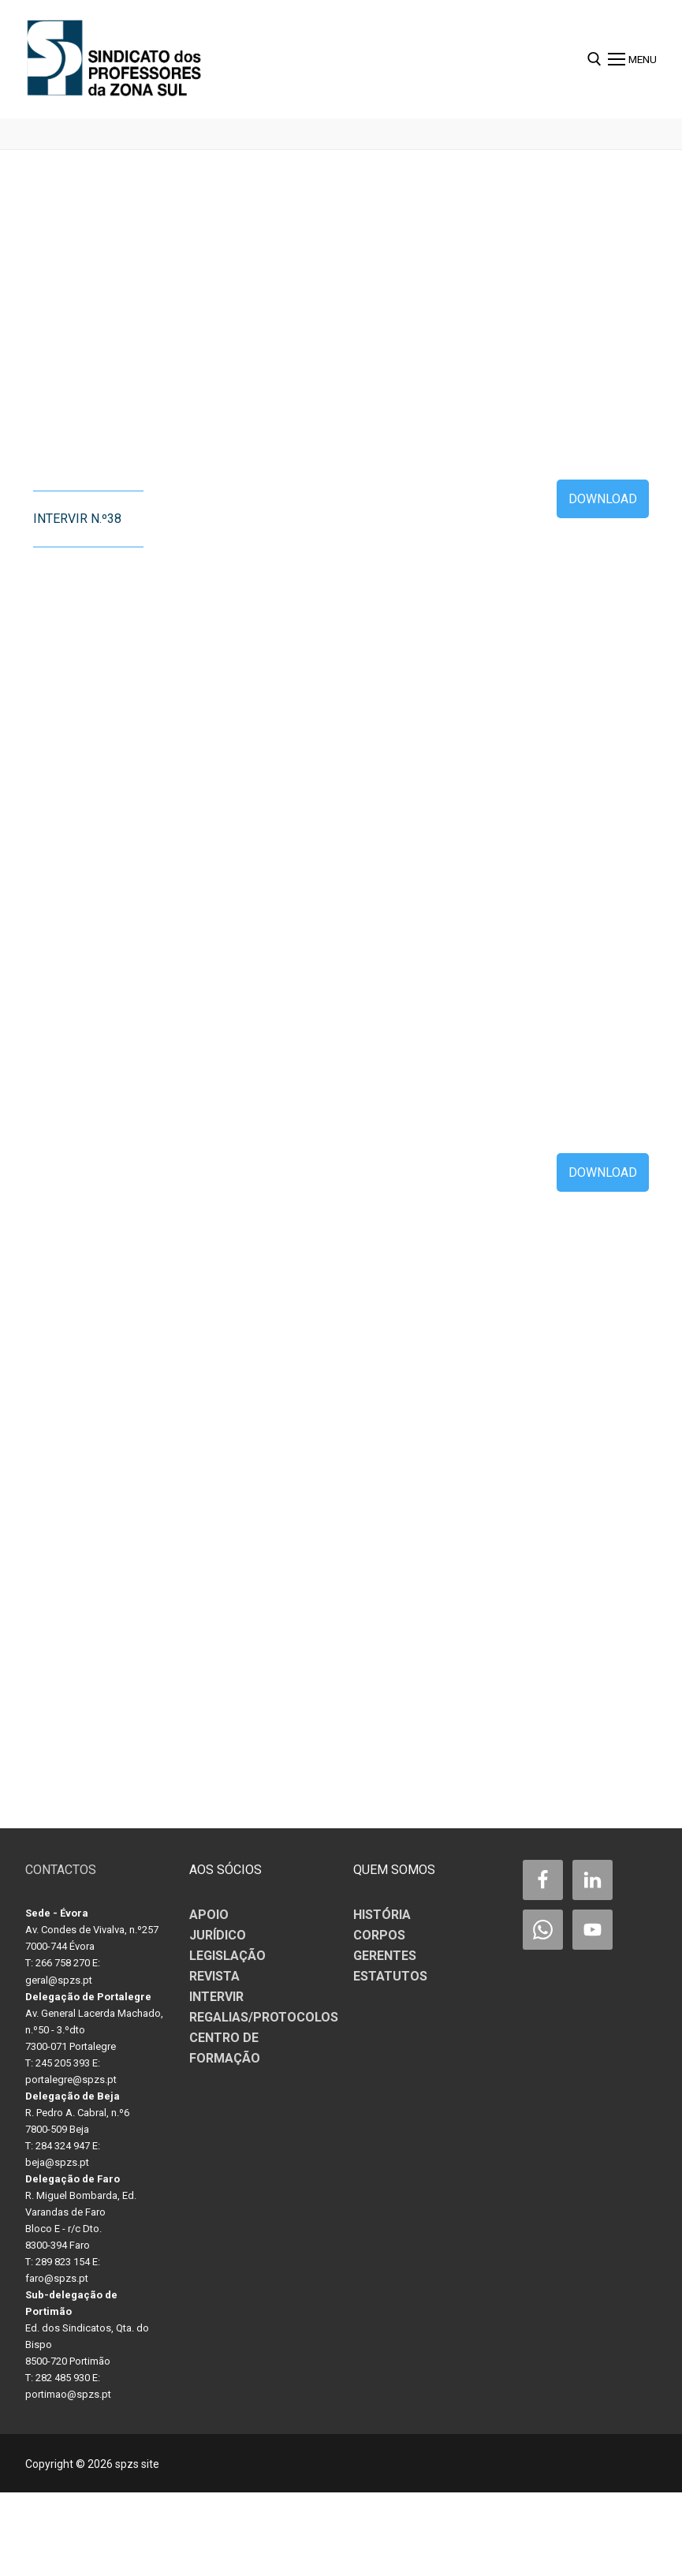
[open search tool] (594, 59)
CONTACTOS (60, 1869)
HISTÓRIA (382, 1914)
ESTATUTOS (390, 1976)
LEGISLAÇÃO (227, 1955)
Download (602, 498)
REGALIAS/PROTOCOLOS (263, 2017)
